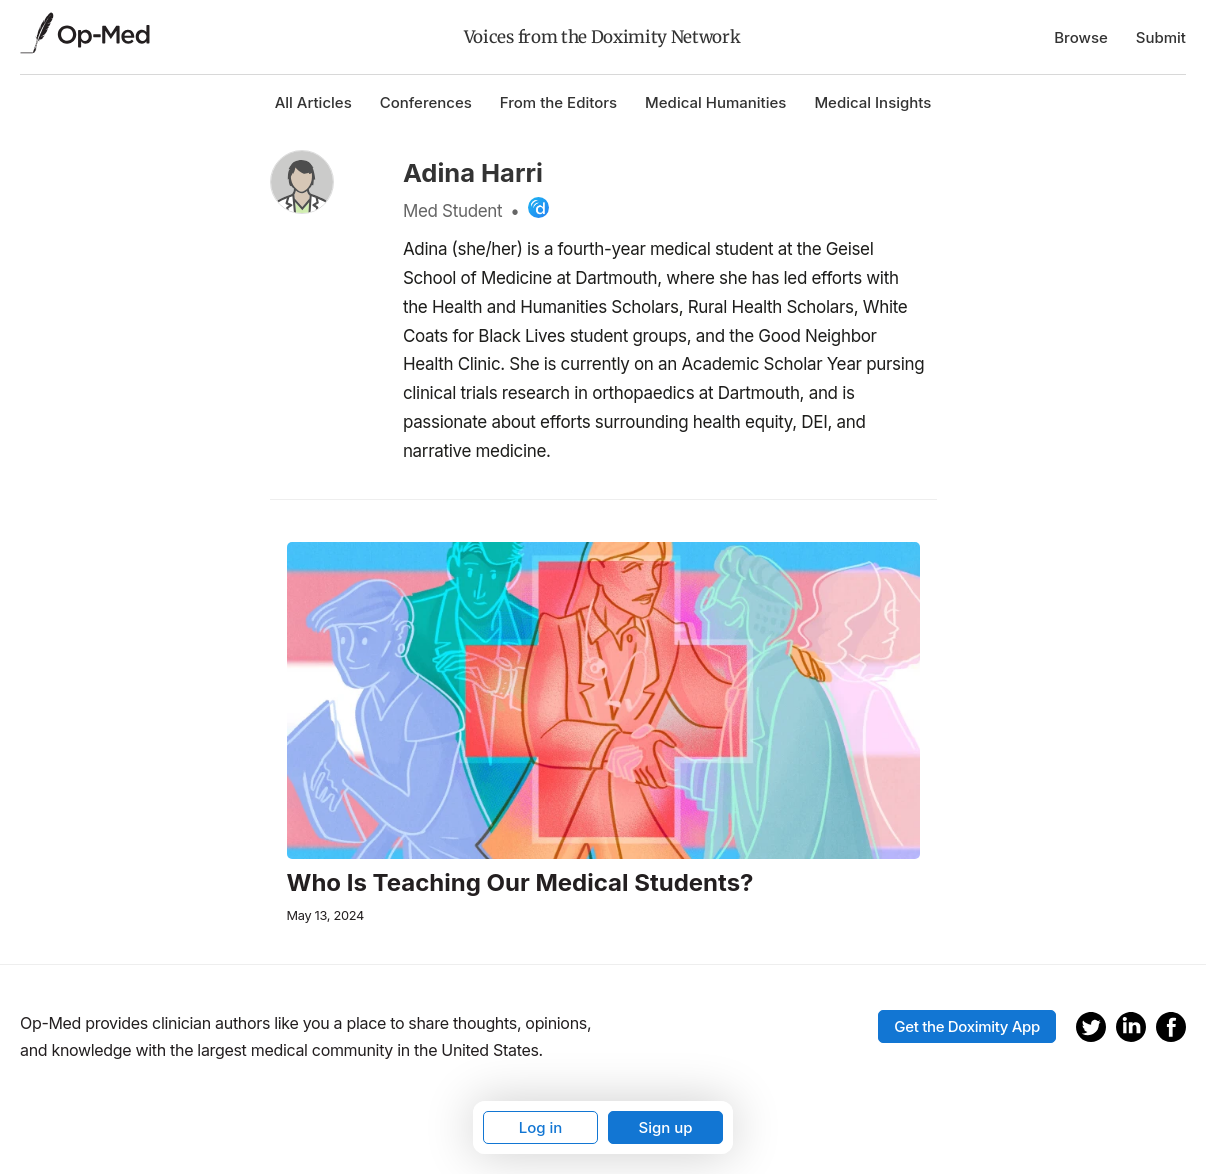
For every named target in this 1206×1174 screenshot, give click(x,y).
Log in (541, 1127)
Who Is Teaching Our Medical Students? (520, 883)
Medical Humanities (715, 102)
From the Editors (558, 102)
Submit (1161, 37)
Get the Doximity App (967, 1026)
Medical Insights (872, 102)
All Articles (313, 102)
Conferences (426, 102)
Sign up (665, 1127)
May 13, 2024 (325, 915)
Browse (1081, 37)
